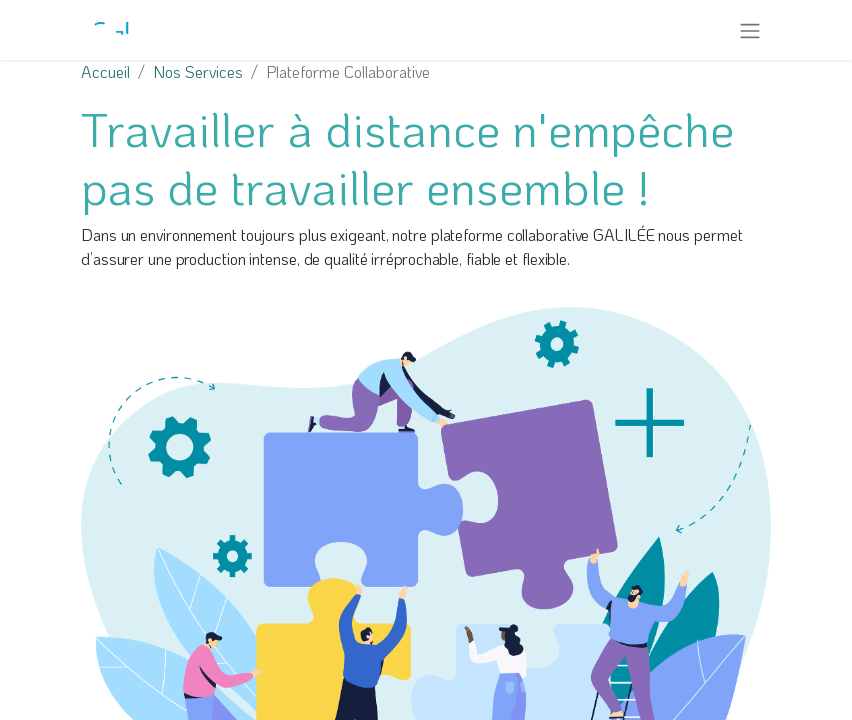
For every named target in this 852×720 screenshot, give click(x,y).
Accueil (105, 71)
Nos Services (198, 71)
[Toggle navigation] (750, 30)
